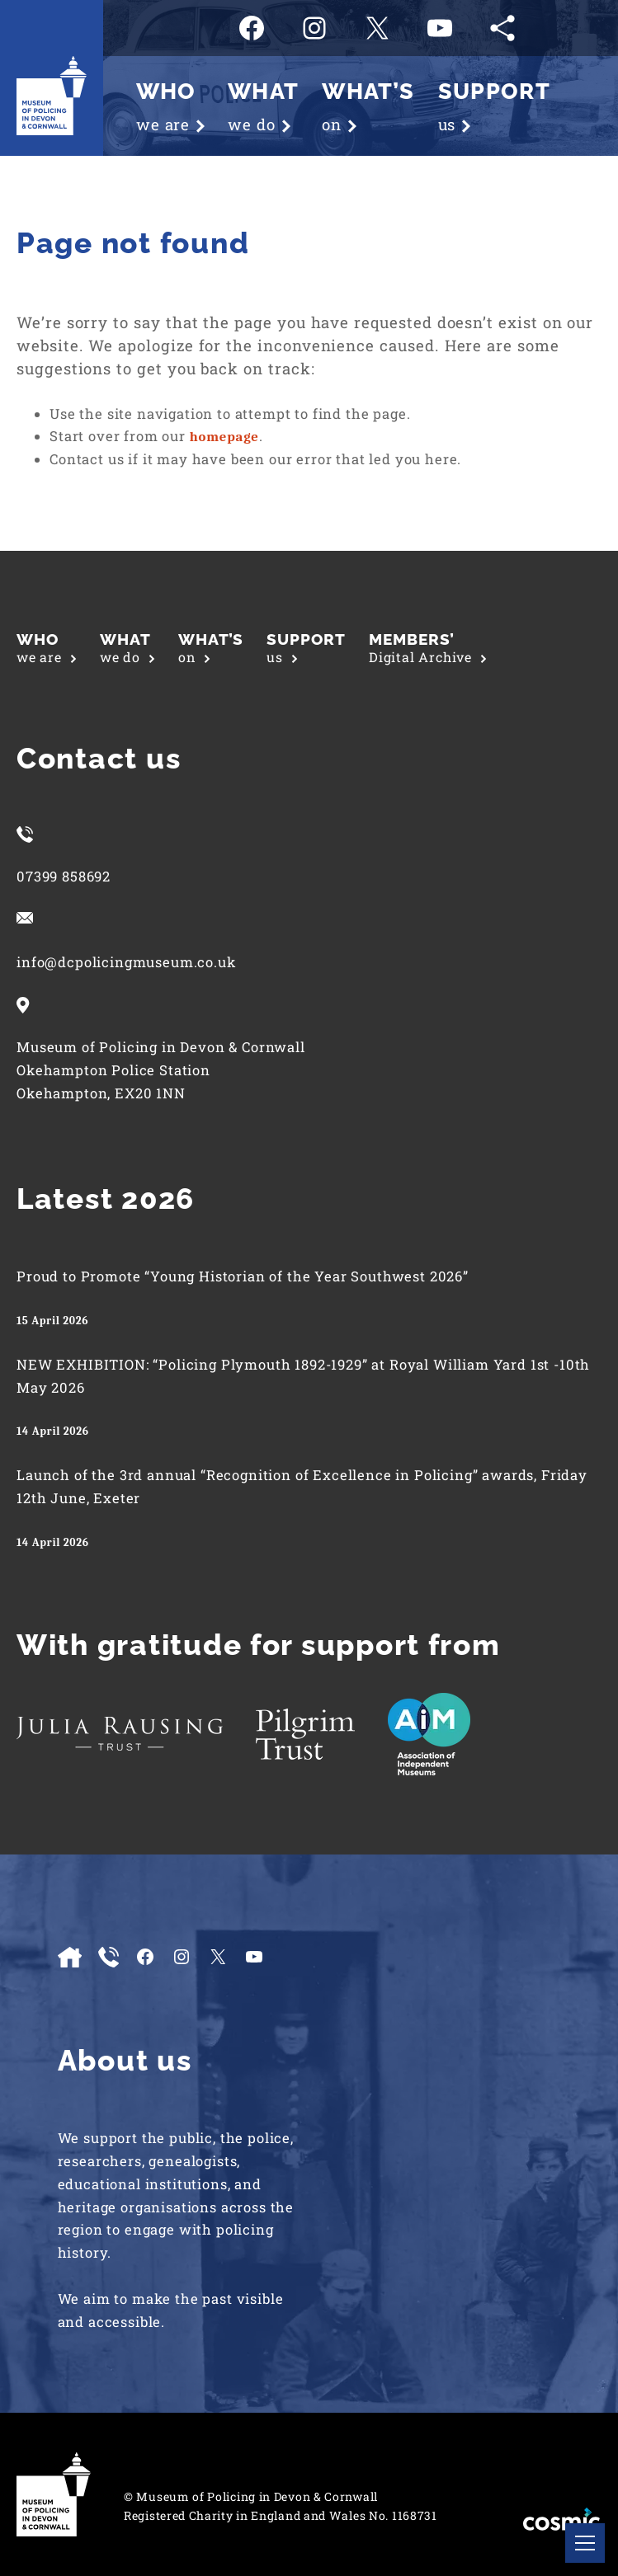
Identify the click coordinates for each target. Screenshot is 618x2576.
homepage (224, 436)
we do (127, 647)
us (306, 647)
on (211, 647)
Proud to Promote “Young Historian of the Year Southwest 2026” (243, 1276)
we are (47, 647)
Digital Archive (428, 647)
